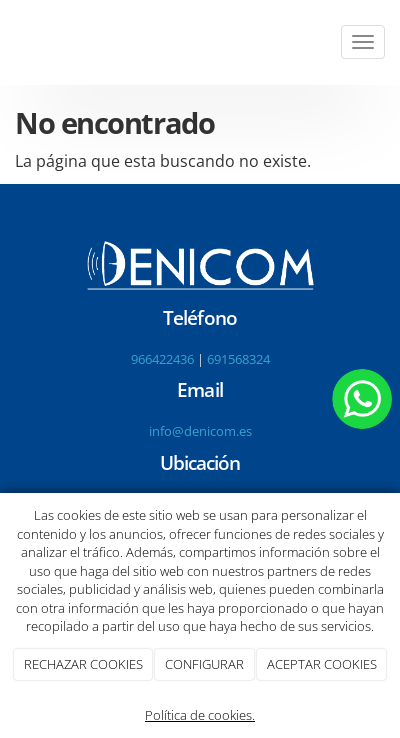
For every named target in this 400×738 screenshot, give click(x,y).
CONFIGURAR (204, 664)
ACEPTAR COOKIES (322, 664)
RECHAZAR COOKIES (83, 664)
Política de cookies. (200, 715)
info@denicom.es (200, 431)
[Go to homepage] (10, 42)
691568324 (238, 359)
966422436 (162, 359)
